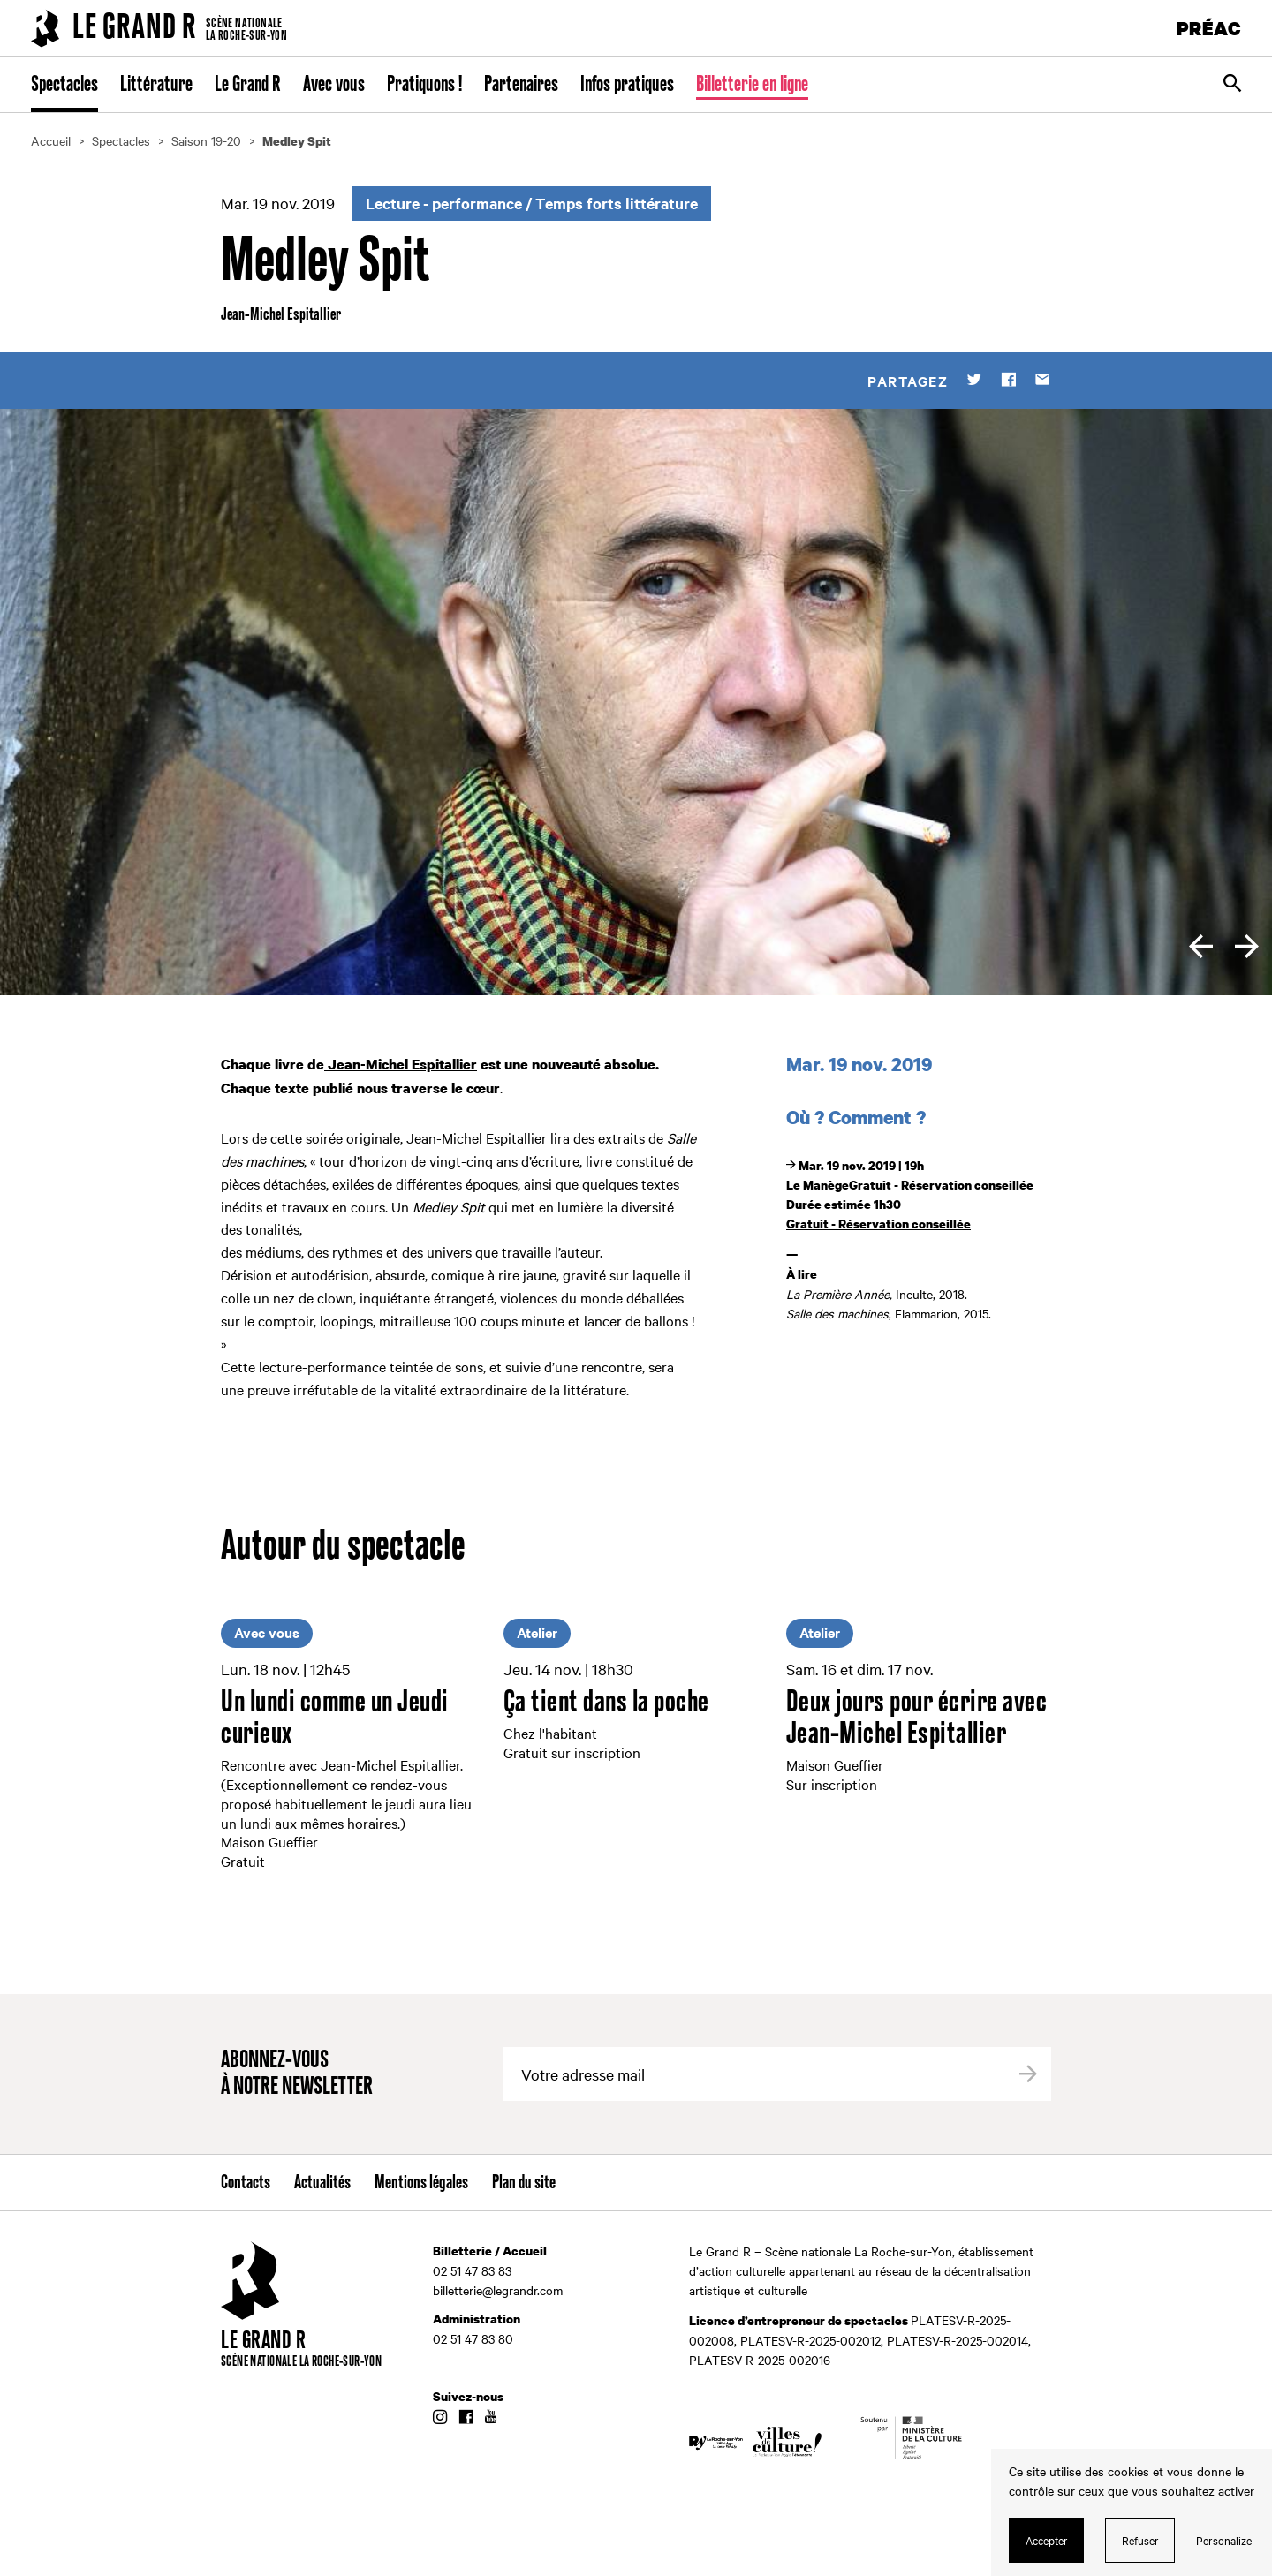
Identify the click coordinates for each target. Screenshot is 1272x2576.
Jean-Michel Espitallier (400, 1064)
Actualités (322, 2183)
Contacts (245, 2183)
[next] (1247, 946)
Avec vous (334, 84)
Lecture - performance (444, 203)
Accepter (1047, 2540)
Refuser (1140, 2540)
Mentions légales (421, 2183)
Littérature (156, 84)
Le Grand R (248, 84)
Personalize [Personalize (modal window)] (1224, 2540)
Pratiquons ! (424, 84)
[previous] (1201, 946)
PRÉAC (1209, 28)
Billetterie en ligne (752, 84)
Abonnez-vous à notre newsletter (297, 2074)
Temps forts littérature (616, 203)
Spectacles (64, 84)
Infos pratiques (627, 84)
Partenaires (521, 84)
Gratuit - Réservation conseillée (878, 1223)
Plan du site (524, 2183)
